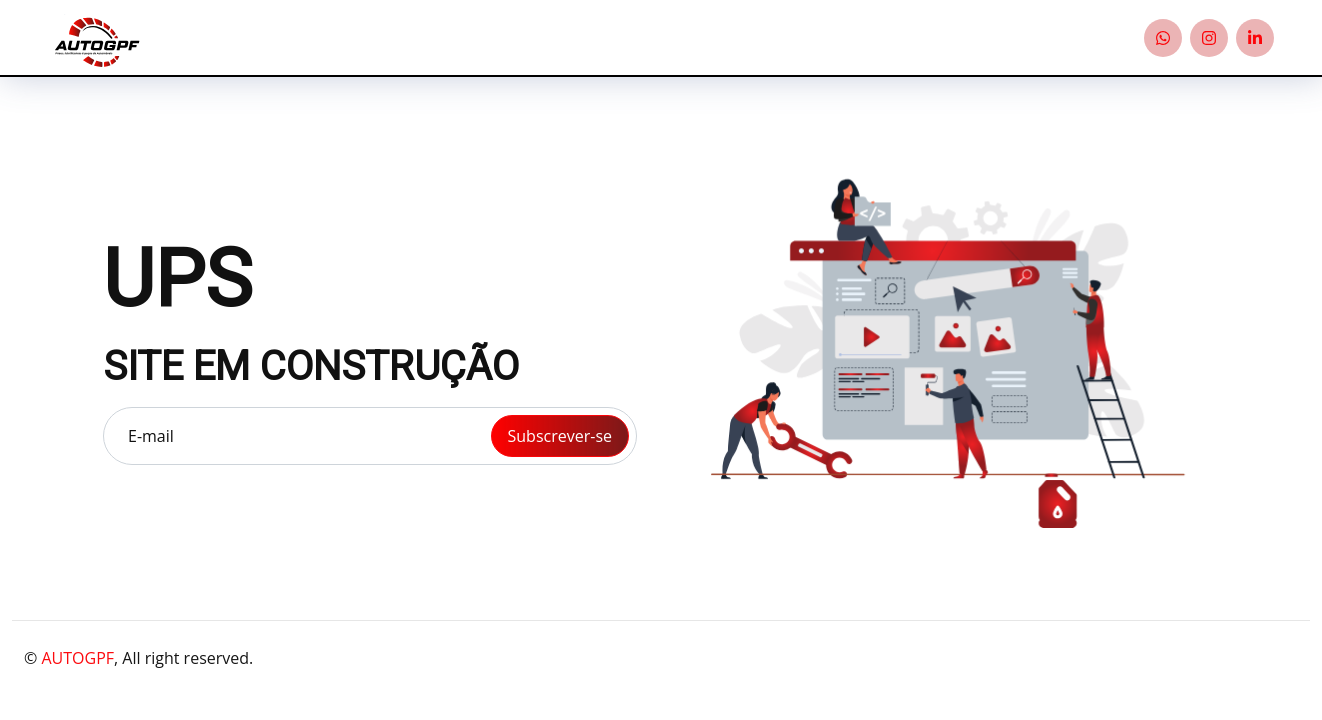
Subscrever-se (560, 436)
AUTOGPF (77, 658)
